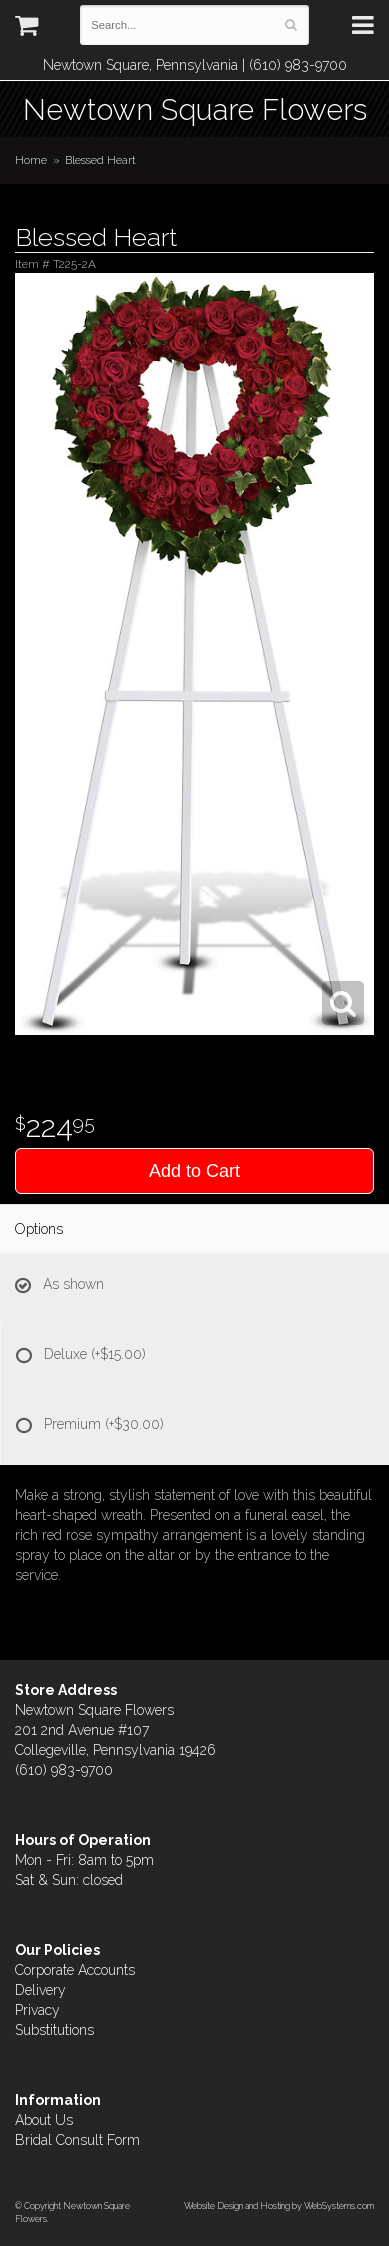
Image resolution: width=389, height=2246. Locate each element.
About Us (44, 2120)
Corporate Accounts (75, 1970)
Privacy (37, 2010)
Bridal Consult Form (77, 2140)
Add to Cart (194, 1171)
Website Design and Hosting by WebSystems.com (279, 2205)
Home (31, 160)
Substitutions (54, 2030)
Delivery (40, 1990)
